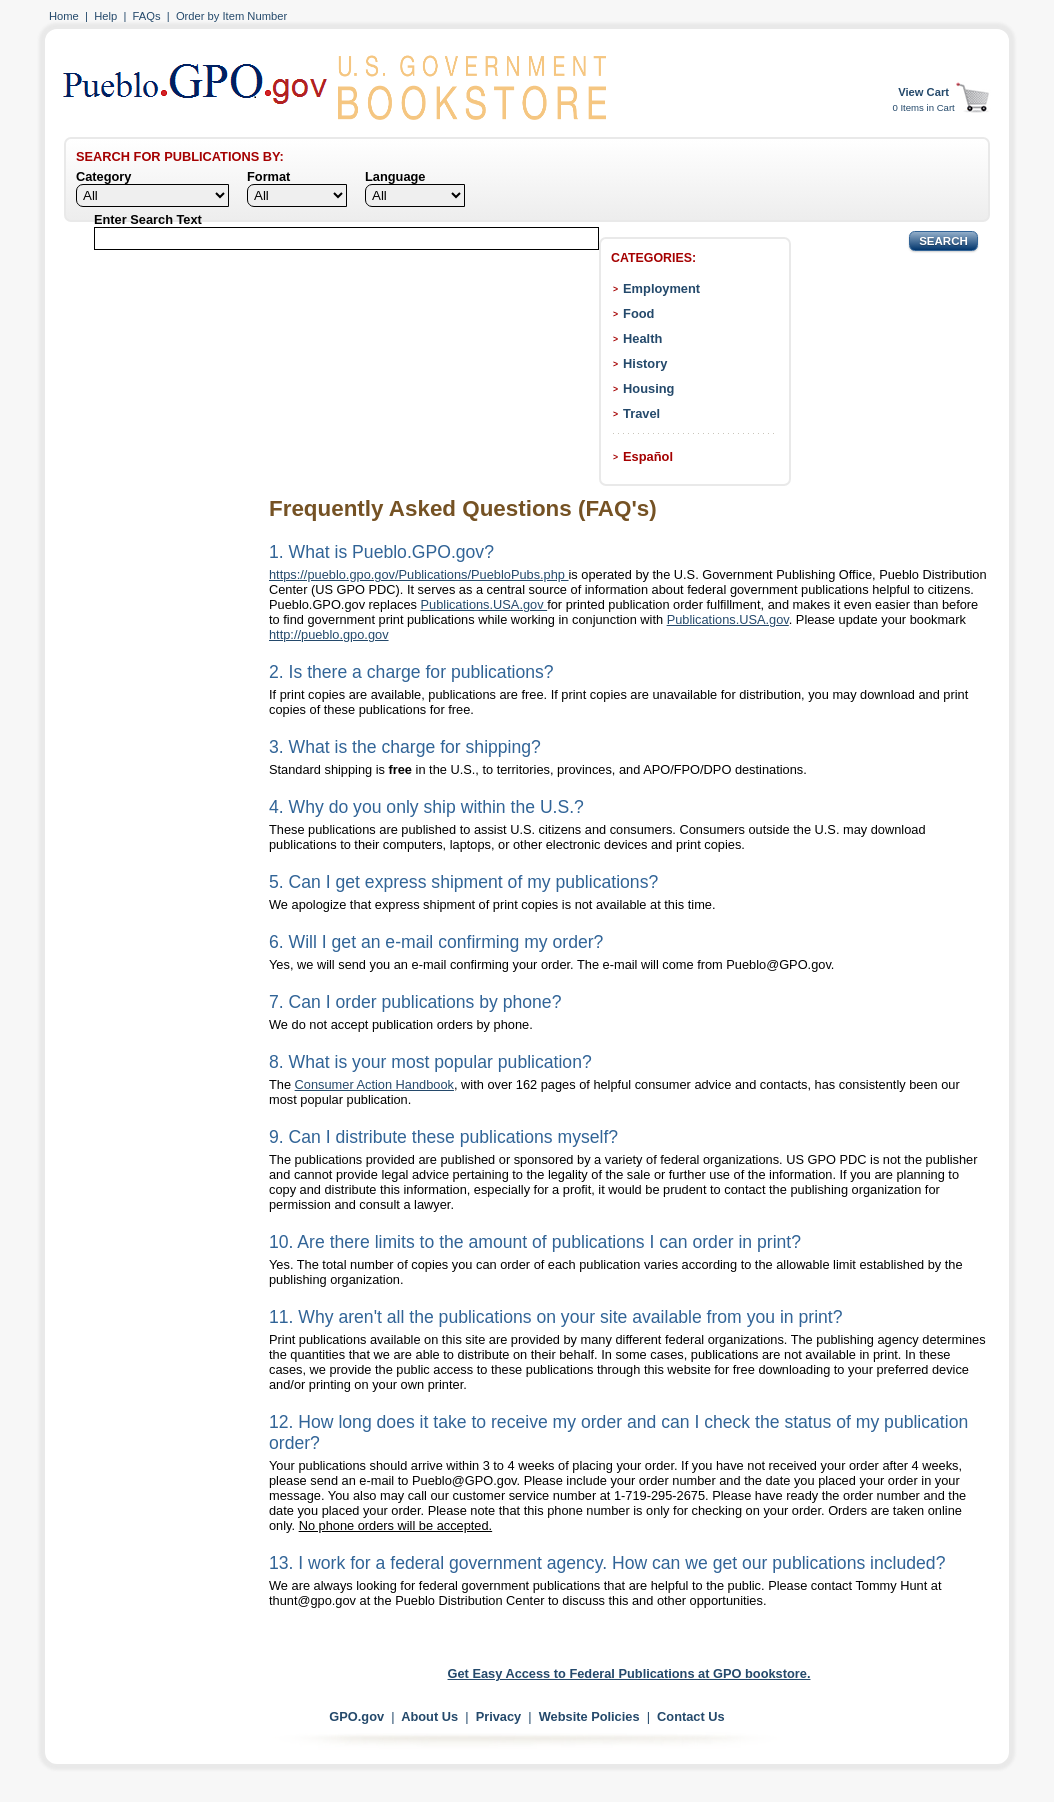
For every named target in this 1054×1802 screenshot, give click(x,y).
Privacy (499, 1716)
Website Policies (589, 1716)
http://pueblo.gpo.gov (329, 634)
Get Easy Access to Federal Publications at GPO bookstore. (629, 1673)
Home (64, 16)
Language (395, 176)
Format (268, 176)
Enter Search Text (148, 219)
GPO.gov (356, 1716)
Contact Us (691, 1716)
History (645, 363)
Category (103, 176)
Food (638, 313)
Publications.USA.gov (484, 604)
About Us (429, 1716)
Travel (641, 413)
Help (105, 16)
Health (642, 338)
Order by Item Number (231, 16)
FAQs (147, 16)
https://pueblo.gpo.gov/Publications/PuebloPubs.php (419, 574)
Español (648, 456)
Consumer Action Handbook (374, 1084)
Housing (648, 388)
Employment (661, 288)
